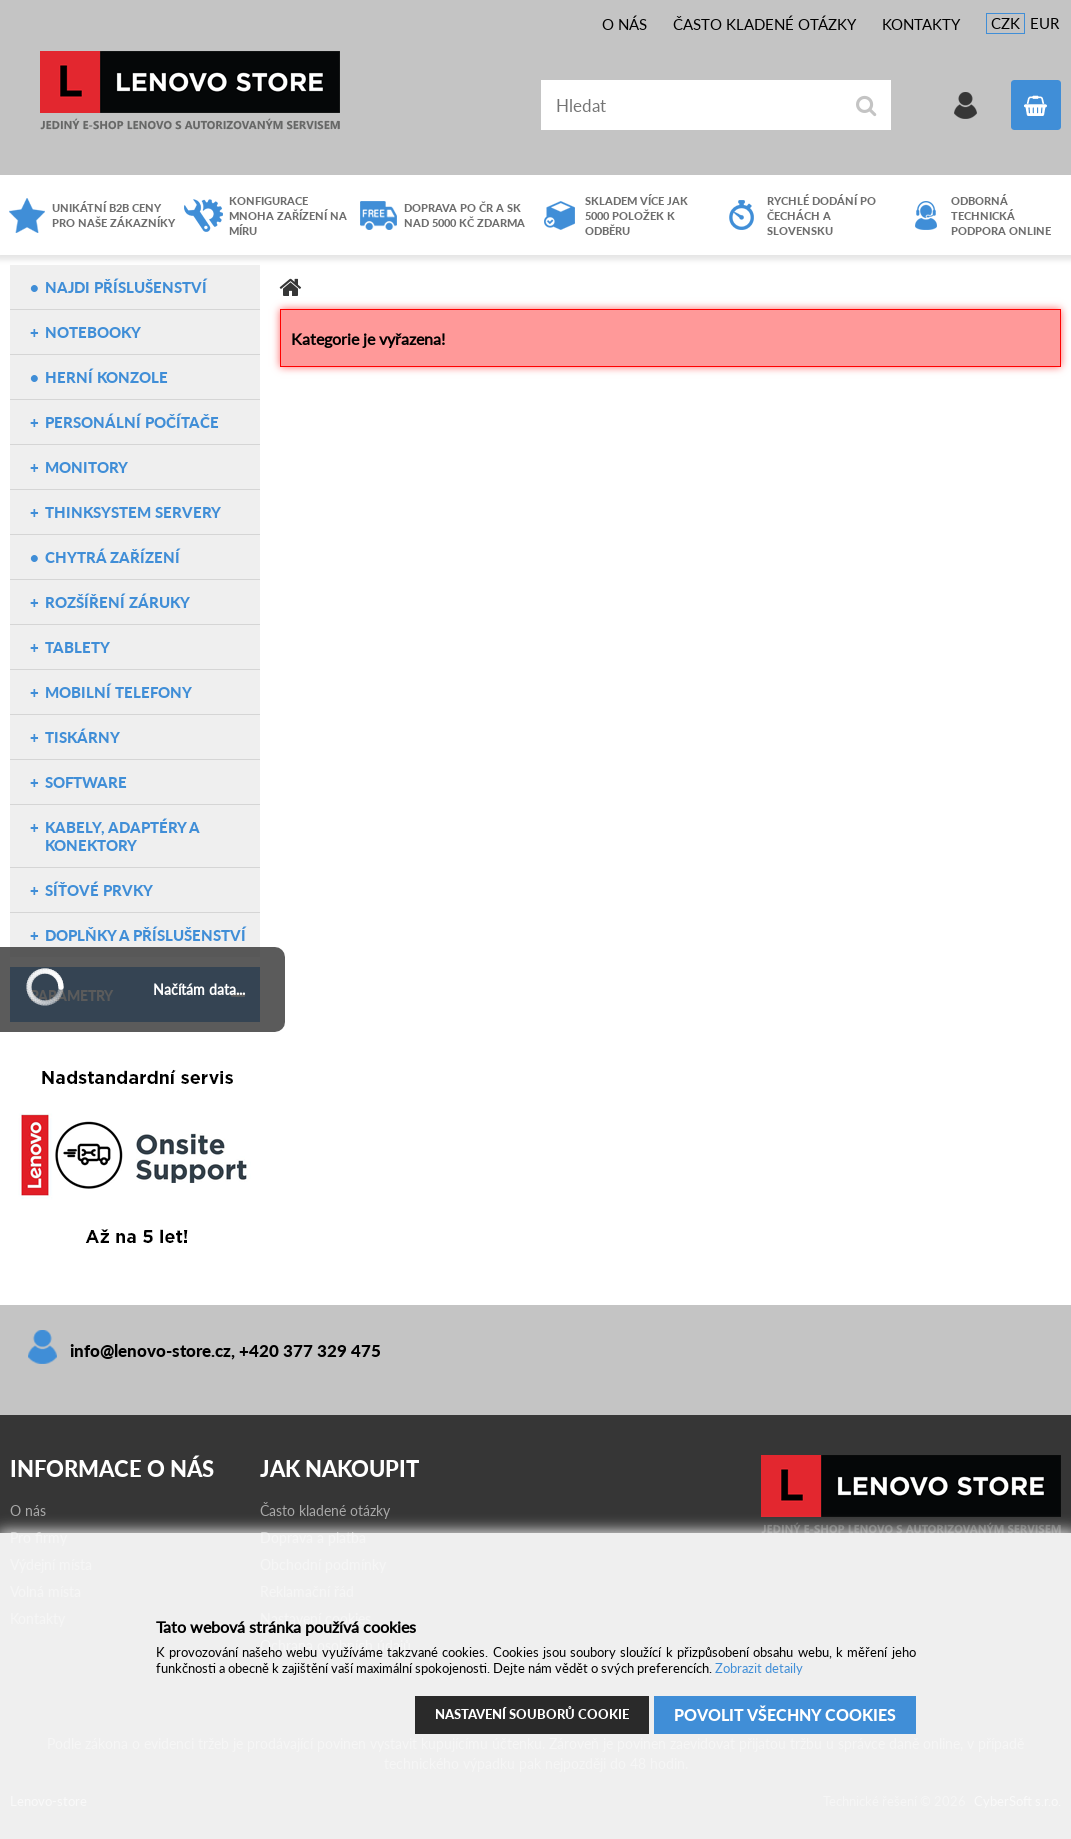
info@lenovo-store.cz (150, 1350)
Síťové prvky (99, 890)
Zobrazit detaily (759, 1668)
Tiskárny (82, 737)
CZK (1005, 23)
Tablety (77, 647)
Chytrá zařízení (112, 557)
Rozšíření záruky (117, 602)
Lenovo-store (190, 90)
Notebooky (93, 332)
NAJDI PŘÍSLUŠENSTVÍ (126, 287)
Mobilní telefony (118, 692)
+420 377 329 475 (310, 1350)
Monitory (86, 467)
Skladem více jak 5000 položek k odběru (636, 215)
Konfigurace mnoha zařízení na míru (288, 215)
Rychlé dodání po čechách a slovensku (821, 215)
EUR (1044, 23)
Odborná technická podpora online (1001, 215)
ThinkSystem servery (133, 512)
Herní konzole (106, 377)
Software (86, 782)
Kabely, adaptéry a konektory (122, 836)
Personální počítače (132, 422)
